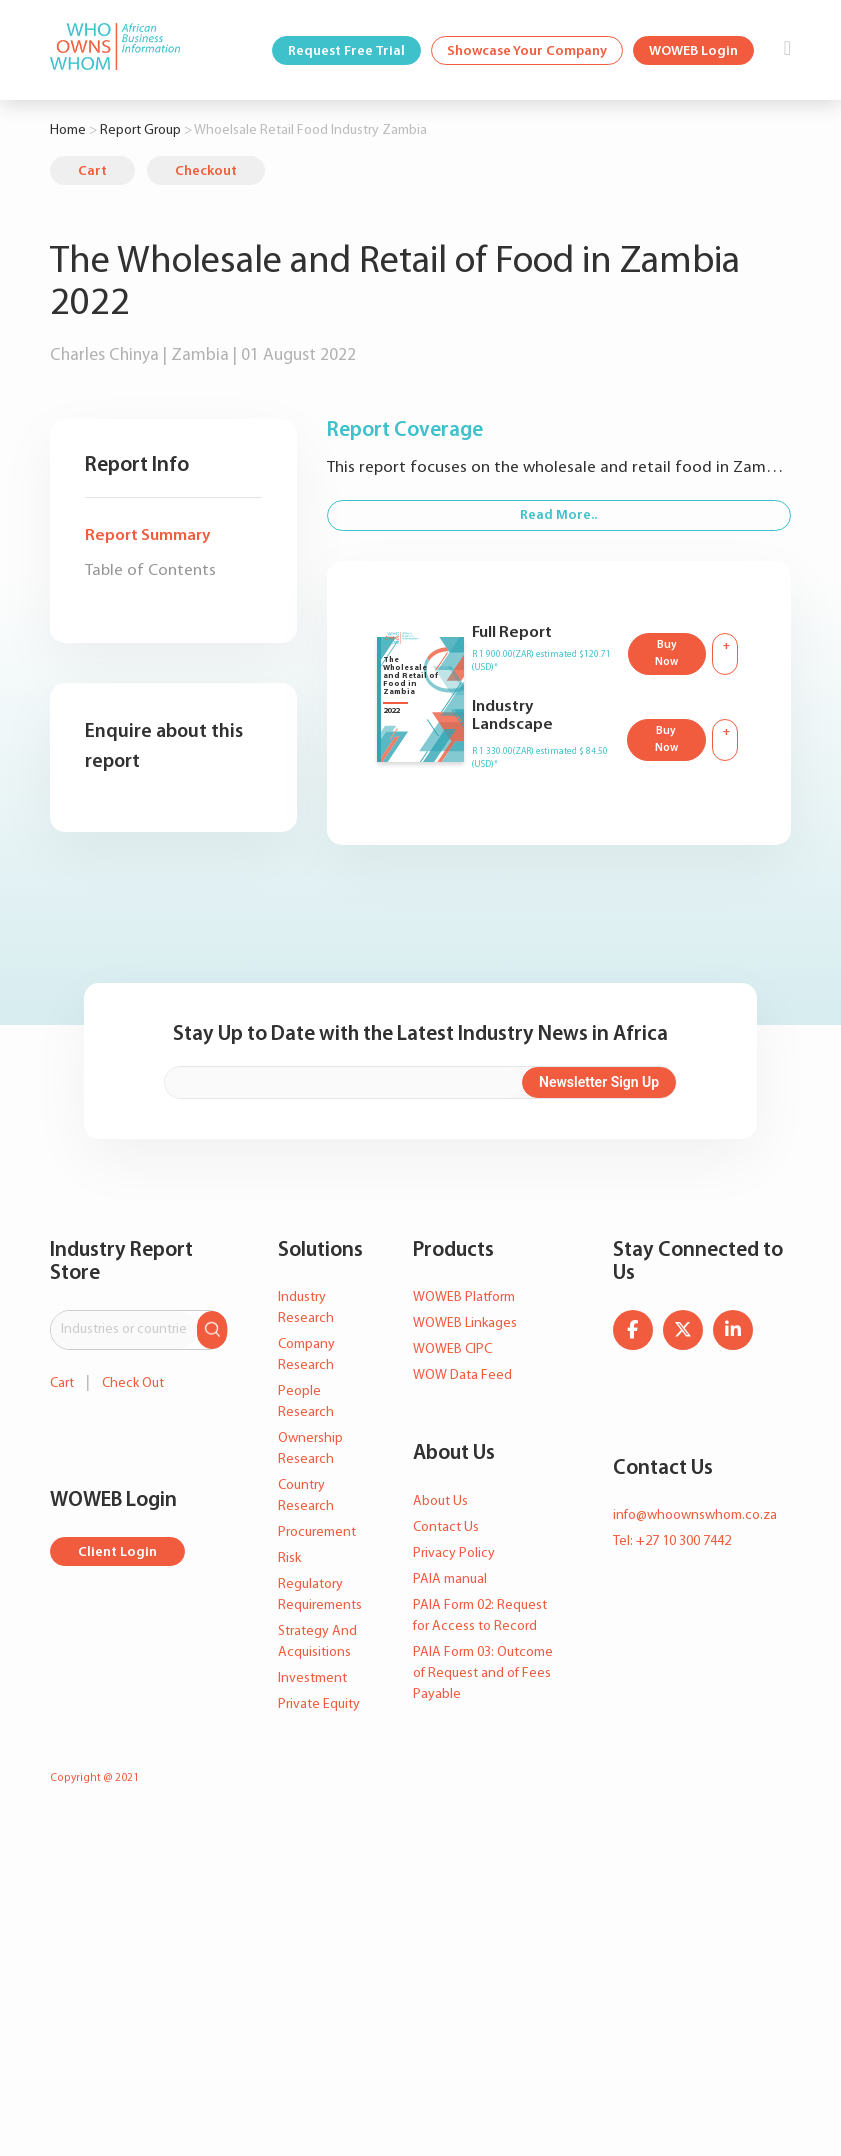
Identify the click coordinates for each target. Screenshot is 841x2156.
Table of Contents (150, 570)
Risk (289, 1558)
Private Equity (319, 1704)
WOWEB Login (693, 51)
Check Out (133, 1383)
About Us (440, 1501)
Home (68, 130)
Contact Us (446, 1527)
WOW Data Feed (462, 1375)
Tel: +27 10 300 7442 (672, 1541)
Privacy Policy (454, 1553)
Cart (92, 171)
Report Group (140, 130)
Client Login (117, 1552)
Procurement (317, 1532)
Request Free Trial (346, 51)
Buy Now (666, 654)
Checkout (206, 171)
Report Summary (147, 535)
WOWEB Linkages (465, 1323)
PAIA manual (450, 1579)
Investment (312, 1678)
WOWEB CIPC (452, 1349)
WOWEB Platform (464, 1297)
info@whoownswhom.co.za (695, 1515)
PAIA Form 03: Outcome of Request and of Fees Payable (483, 1673)
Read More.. (558, 515)
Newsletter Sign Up (599, 1082)
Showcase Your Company (527, 51)
